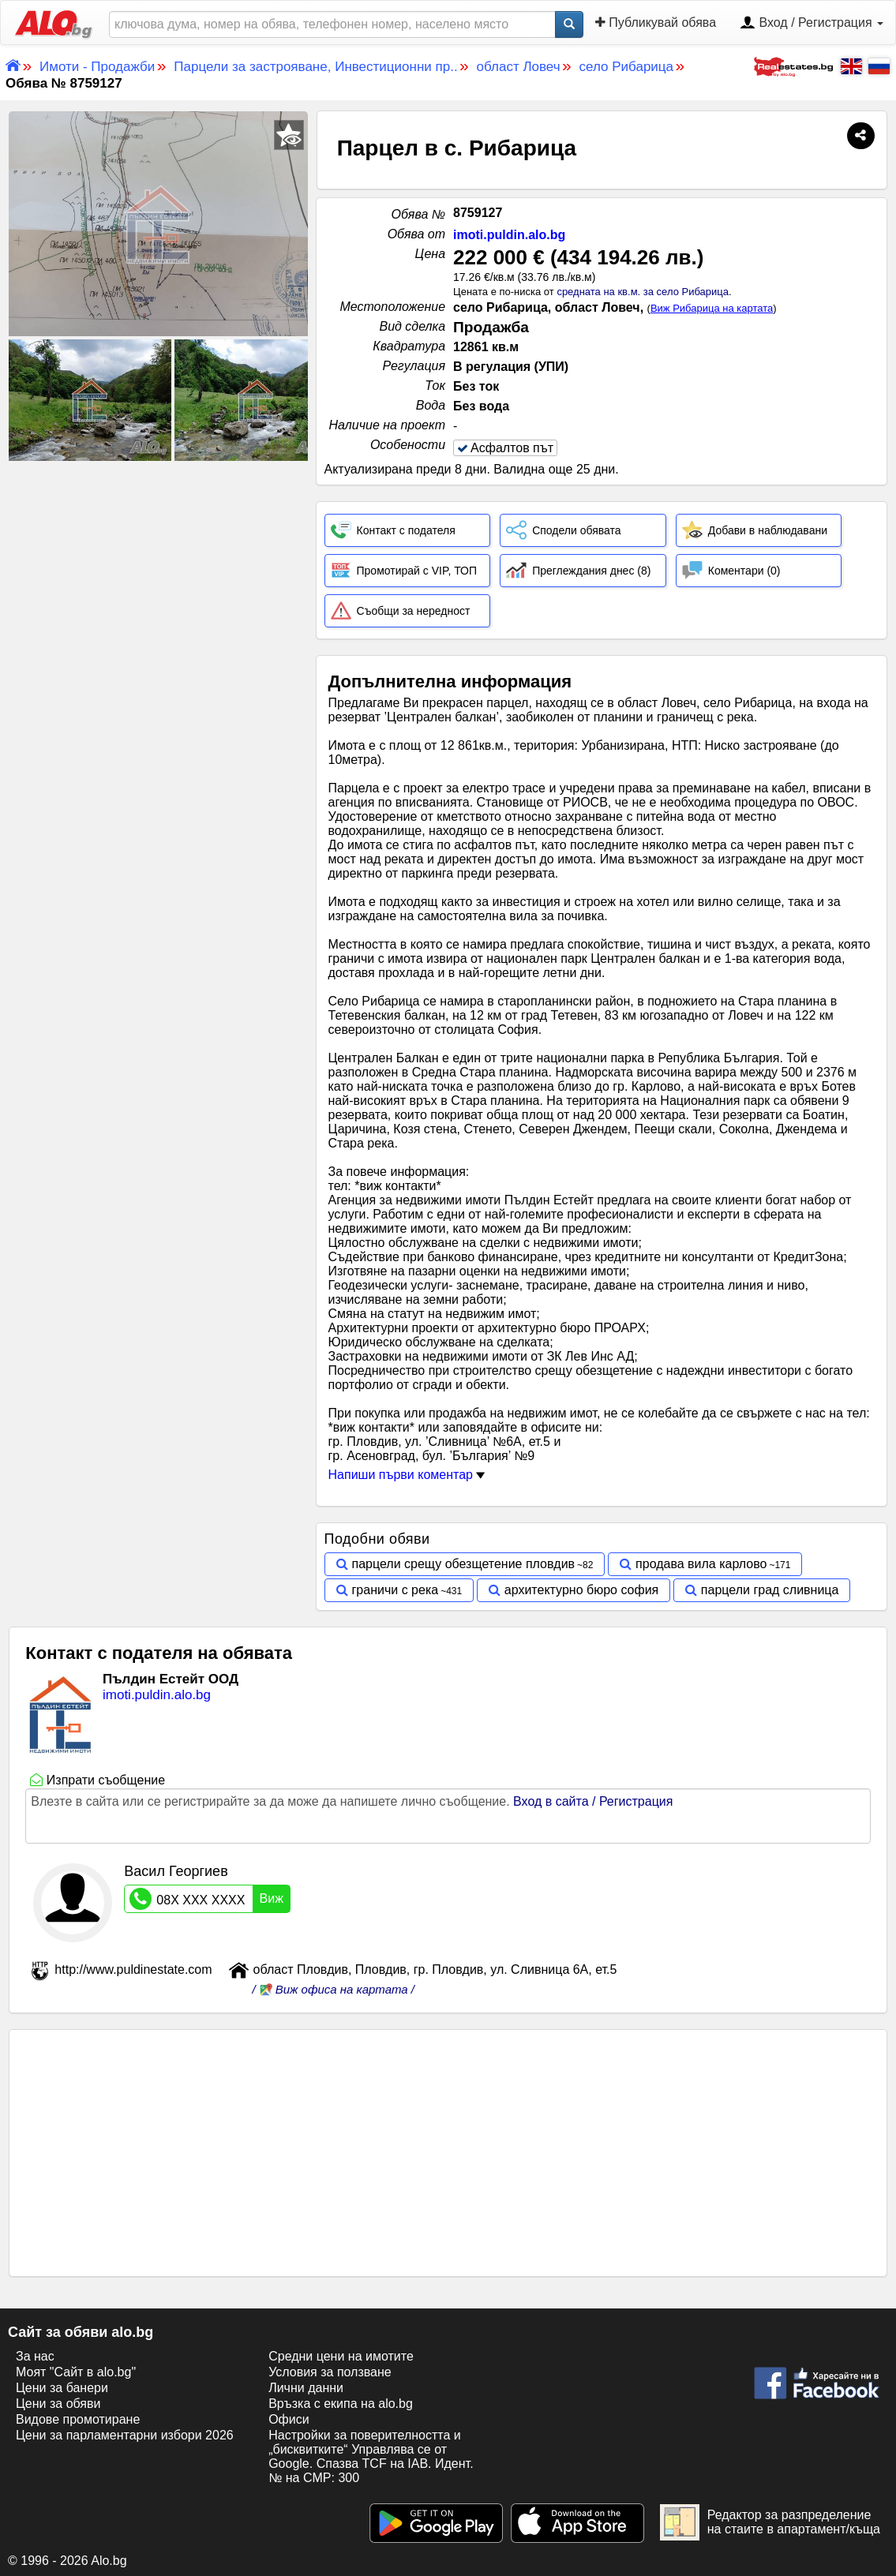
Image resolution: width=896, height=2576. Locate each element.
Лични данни (305, 2387)
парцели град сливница (770, 1590)
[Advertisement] (158, 582)
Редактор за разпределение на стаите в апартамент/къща (770, 2522)
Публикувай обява (655, 22)
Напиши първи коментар (406, 1474)
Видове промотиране (78, 2419)
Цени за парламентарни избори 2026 (125, 2435)
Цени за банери (62, 2387)
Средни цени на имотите (341, 2356)
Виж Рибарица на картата (711, 308)
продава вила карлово (701, 1564)
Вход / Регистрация (811, 24)
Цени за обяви (58, 2403)
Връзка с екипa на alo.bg (340, 2403)
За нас (35, 2356)
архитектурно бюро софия (581, 1590)
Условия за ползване (330, 2372)
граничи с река (395, 1590)
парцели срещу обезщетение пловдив (463, 1564)
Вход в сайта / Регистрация (593, 1801)
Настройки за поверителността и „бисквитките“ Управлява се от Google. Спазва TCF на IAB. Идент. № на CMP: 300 (370, 2456)
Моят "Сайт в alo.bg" (76, 2372)
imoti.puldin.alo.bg (509, 235)
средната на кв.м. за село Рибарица (643, 292)
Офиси (288, 2419)
